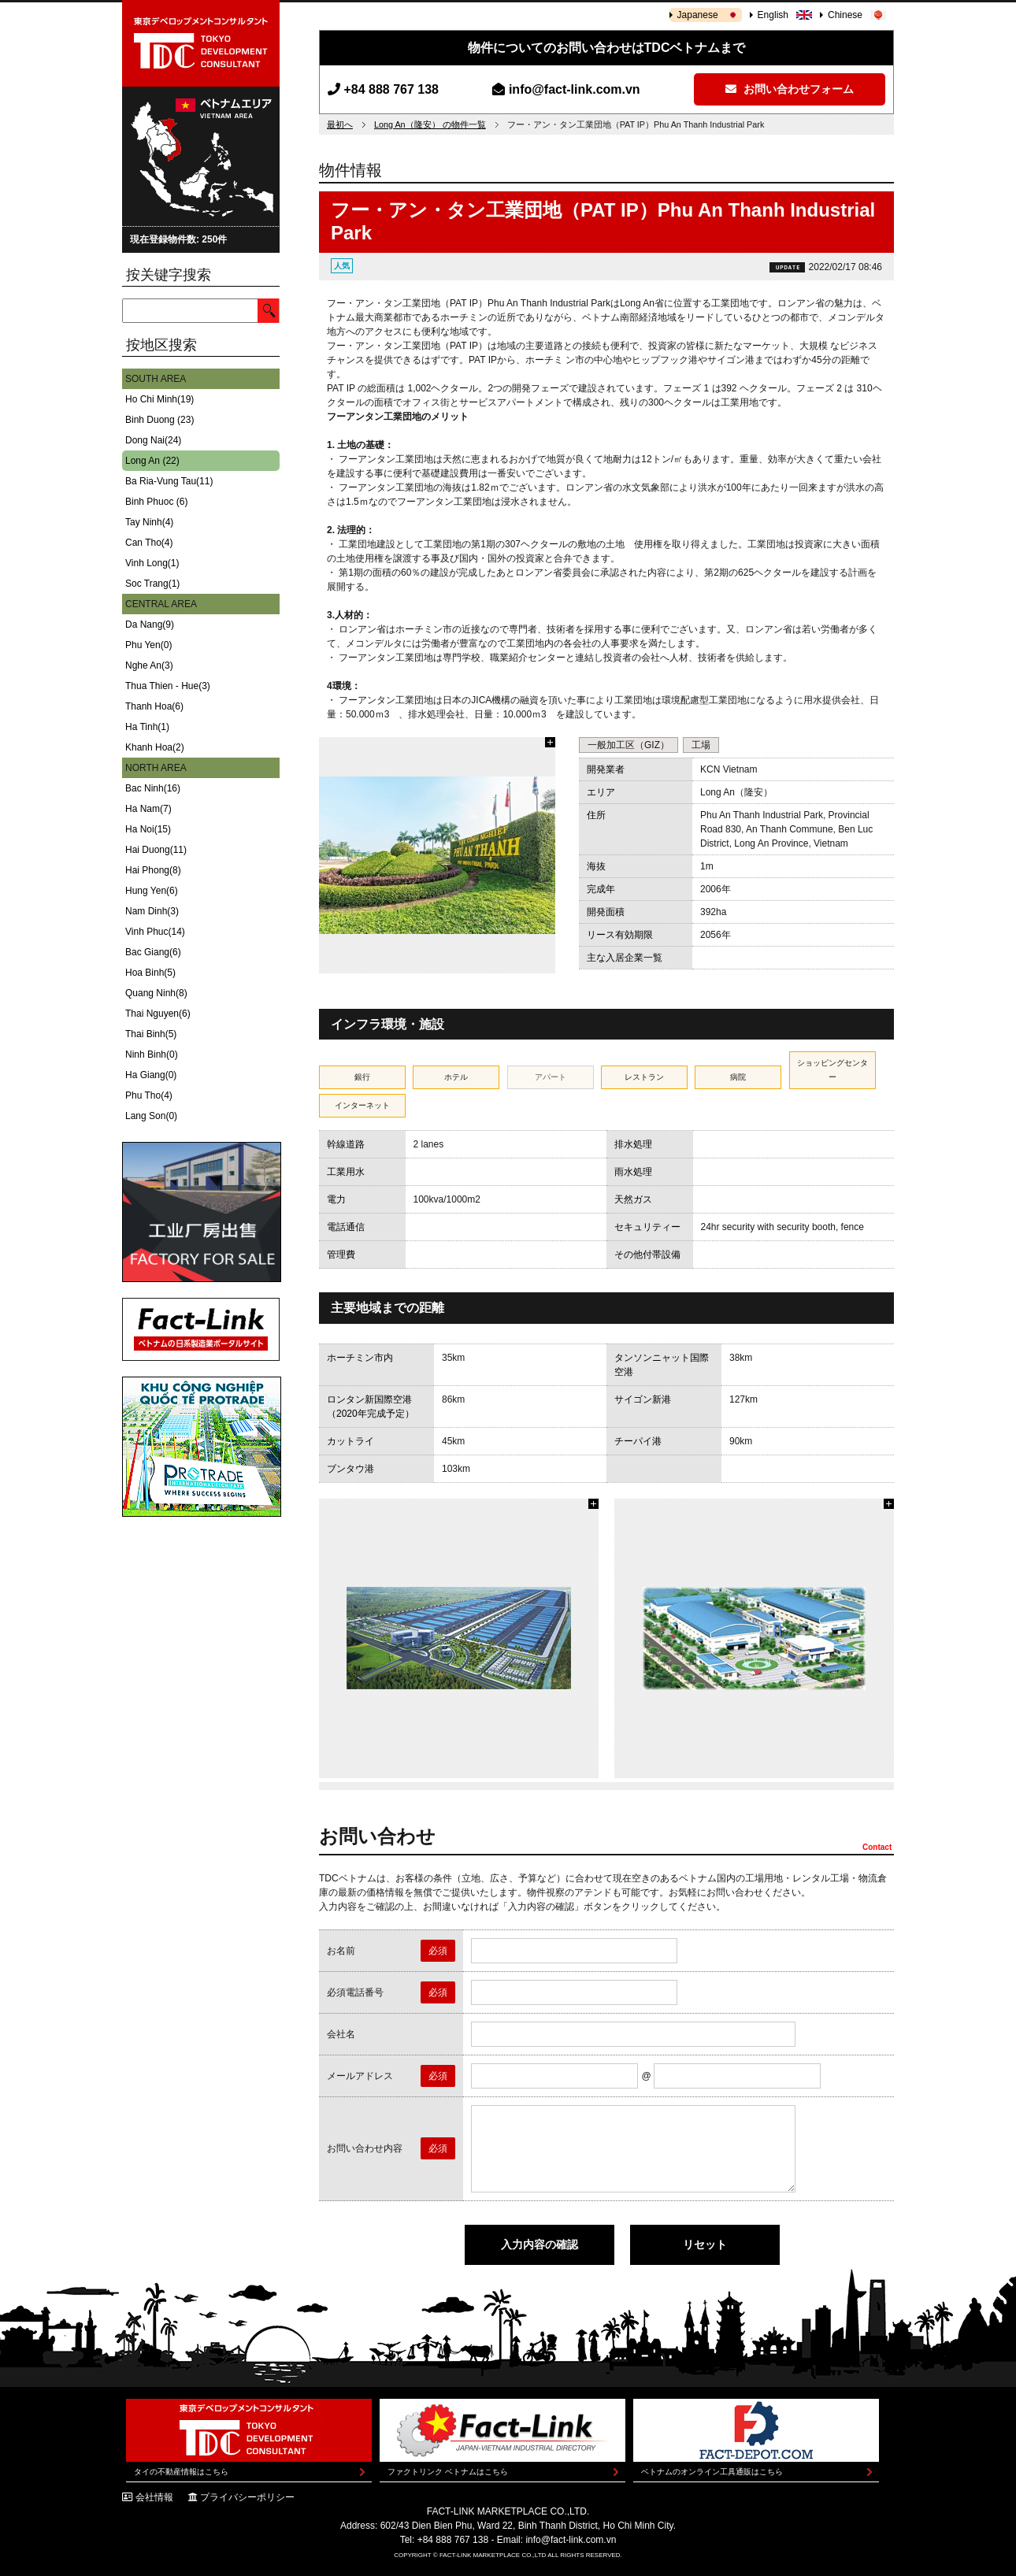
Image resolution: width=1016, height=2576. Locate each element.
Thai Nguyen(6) (158, 1013)
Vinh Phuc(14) (155, 931)
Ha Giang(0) (150, 1074)
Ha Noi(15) (148, 829)
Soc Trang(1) (152, 583)
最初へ (340, 124)
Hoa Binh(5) (150, 972)
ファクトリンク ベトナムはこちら (447, 2471)
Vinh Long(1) (152, 563)
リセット (705, 2244)
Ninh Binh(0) (151, 1054)
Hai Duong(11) (156, 849)
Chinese (845, 14)
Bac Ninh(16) (152, 788)
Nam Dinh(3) (152, 911)
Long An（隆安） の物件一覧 (430, 124)
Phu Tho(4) (148, 1095)
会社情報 (154, 2497)
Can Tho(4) (148, 542)
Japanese (697, 14)
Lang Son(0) (151, 1115)
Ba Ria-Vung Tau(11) (169, 481)
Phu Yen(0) (148, 644)
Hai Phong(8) (153, 870)
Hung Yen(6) (151, 890)
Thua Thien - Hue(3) (167, 685)
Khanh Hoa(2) (154, 747)
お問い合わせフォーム (789, 89)
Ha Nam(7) (148, 808)
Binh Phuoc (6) (156, 501)
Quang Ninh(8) (156, 993)
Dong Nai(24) (153, 440)
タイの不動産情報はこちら (181, 2471)
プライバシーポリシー (247, 2497)
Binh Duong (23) (159, 419)
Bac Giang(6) (153, 952)
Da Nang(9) (149, 624)
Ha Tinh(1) (147, 726)
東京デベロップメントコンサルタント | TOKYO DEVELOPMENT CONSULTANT (201, 43)
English (773, 14)
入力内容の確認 (539, 2244)
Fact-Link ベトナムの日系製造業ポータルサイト (201, 1329)
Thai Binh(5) (150, 1034)
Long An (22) (152, 460)
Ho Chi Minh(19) (159, 399)
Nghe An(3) (149, 665)
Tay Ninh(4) (149, 522)
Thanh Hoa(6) (154, 706)
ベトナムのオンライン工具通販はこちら (712, 2471)
